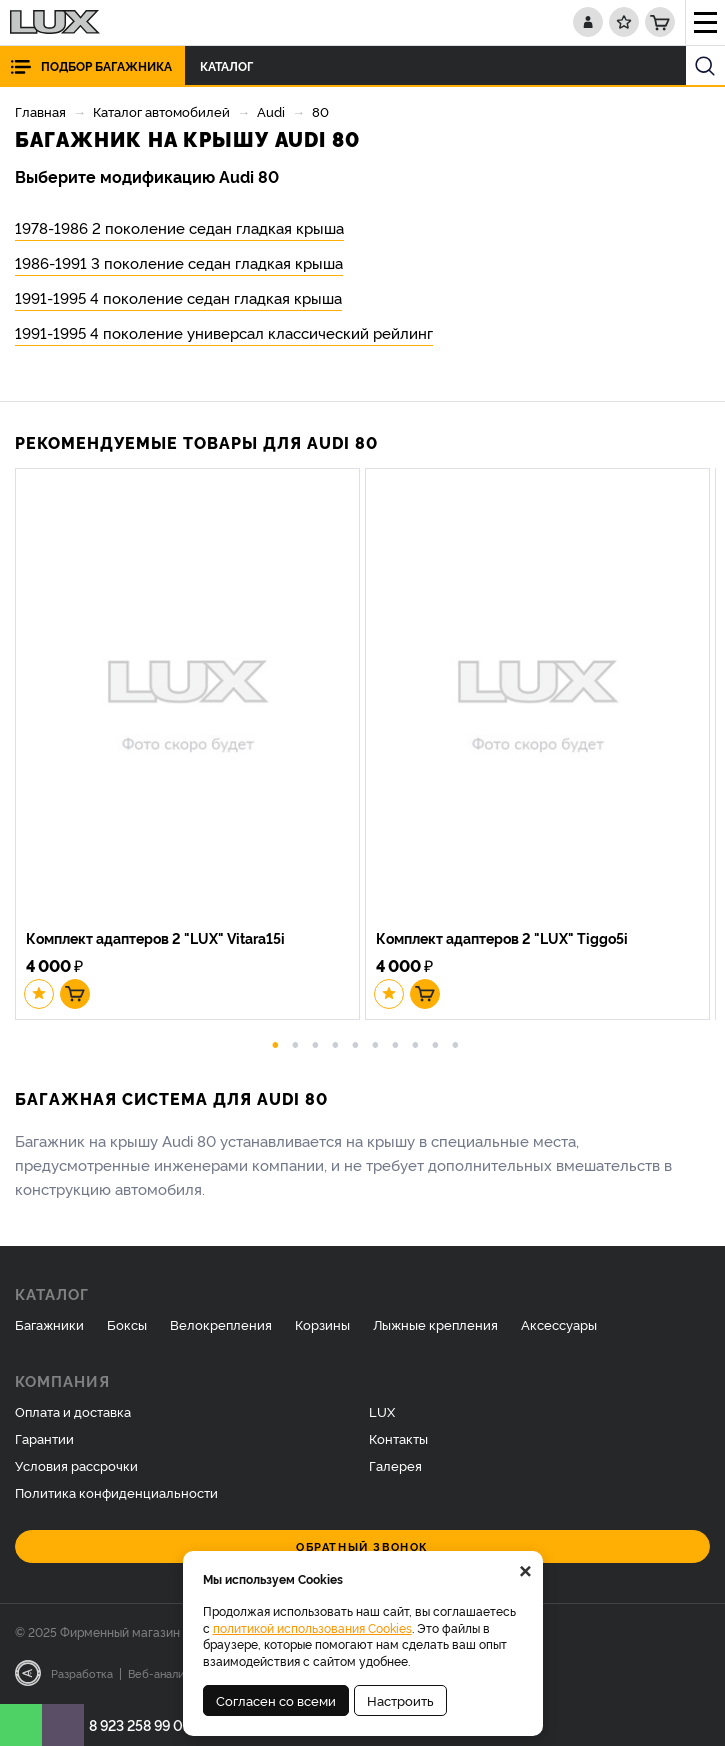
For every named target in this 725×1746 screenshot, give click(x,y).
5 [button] (355, 1043)
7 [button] (395, 1043)
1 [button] (275, 1043)
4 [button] (335, 1043)
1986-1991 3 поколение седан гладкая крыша (179, 262)
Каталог (232, 65)
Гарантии (44, 1438)
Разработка (82, 1673)
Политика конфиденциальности (116, 1492)
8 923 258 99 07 (140, 1724)
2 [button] (295, 1043)
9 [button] (435, 1043)
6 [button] (375, 1043)
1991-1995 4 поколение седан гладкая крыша (178, 297)
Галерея (395, 1465)
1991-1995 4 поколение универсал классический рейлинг (224, 332)
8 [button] (415, 1043)
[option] (190, 746)
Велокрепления (221, 1324)
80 (320, 111)
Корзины (322, 1324)
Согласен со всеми (276, 1700)
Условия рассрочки (76, 1465)
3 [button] (315, 1043)
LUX (382, 1411)
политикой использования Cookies (312, 1627)
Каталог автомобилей (161, 111)
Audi (271, 111)
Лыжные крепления (435, 1324)
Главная (40, 111)
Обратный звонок (362, 1546)
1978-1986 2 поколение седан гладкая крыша (179, 227)
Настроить (400, 1700)
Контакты (398, 1438)
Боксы (127, 1324)
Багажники (49, 1324)
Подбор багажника (106, 65)
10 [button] (455, 1043)
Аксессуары (559, 1324)
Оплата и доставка (73, 1411)
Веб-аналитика (168, 1673)
